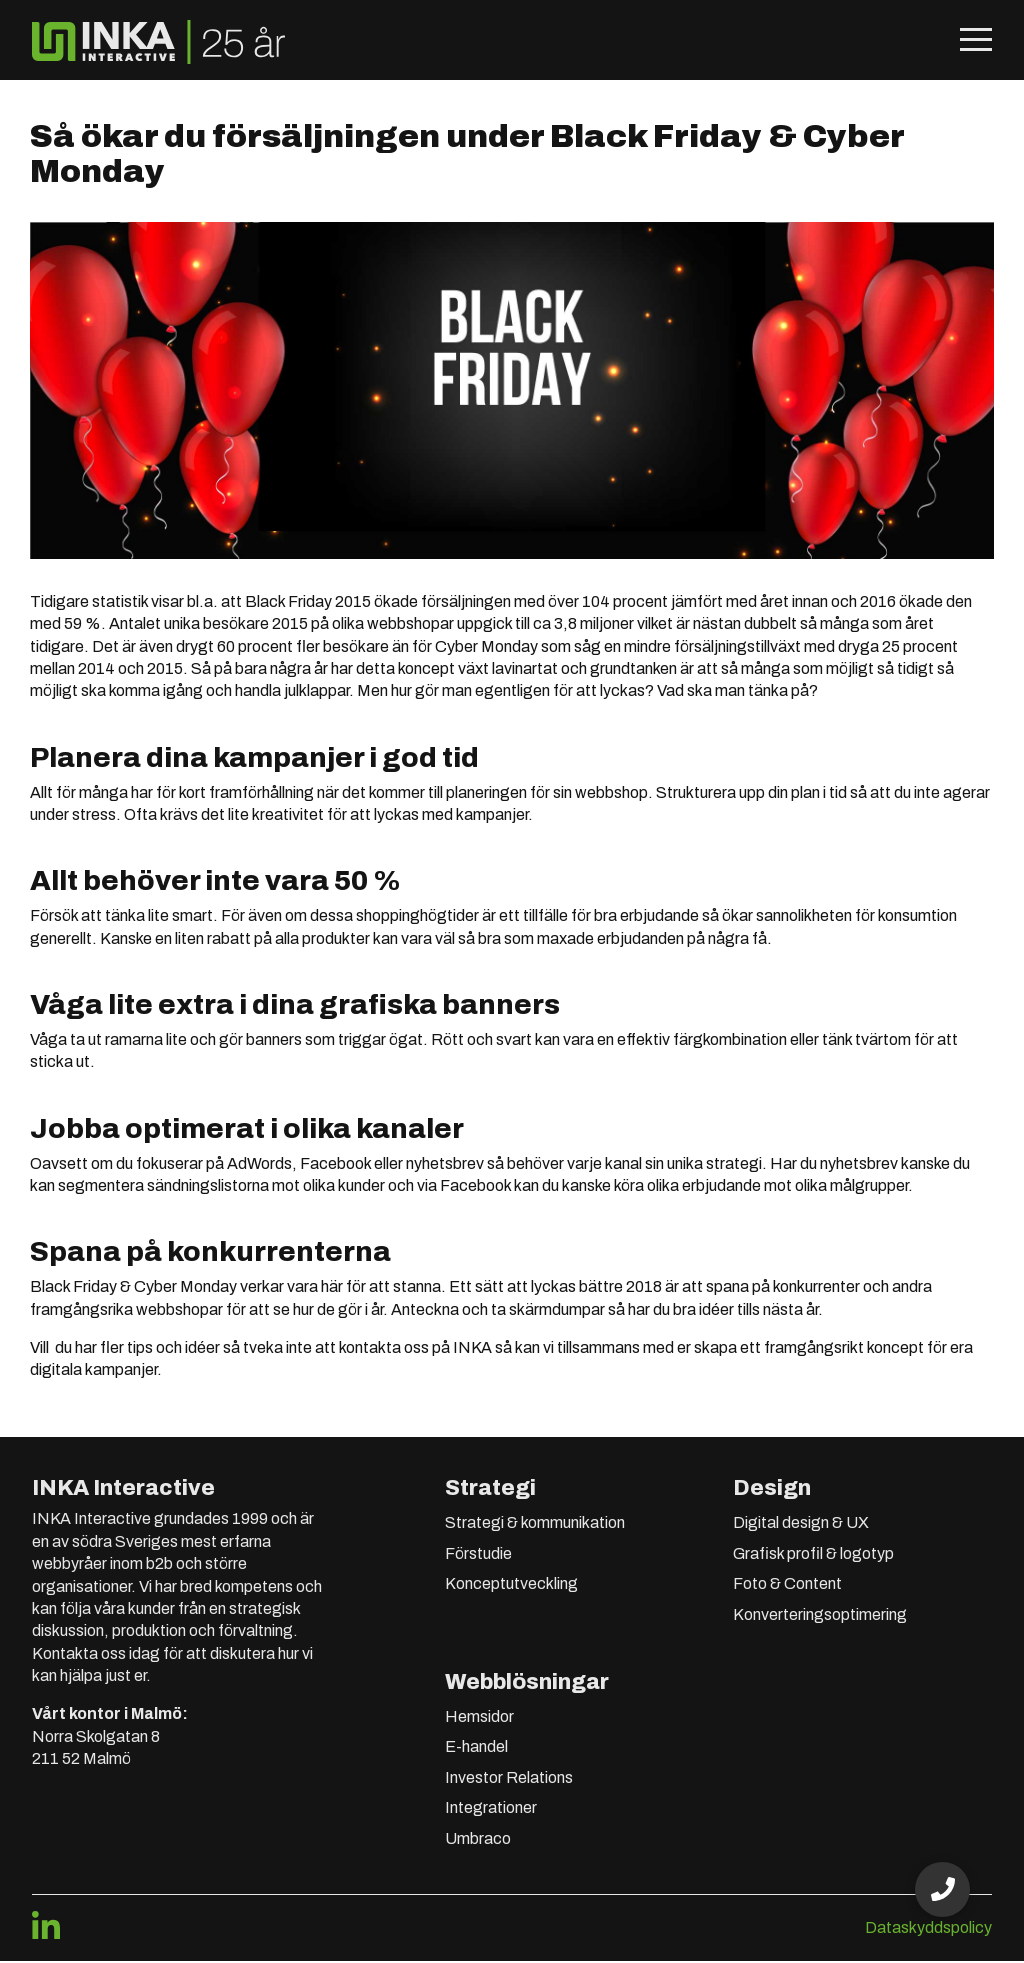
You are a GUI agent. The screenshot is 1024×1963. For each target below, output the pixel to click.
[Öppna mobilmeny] (976, 42)
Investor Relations (509, 1778)
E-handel (476, 1748)
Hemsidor (479, 1717)
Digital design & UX (801, 1524)
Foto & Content (787, 1584)
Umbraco (478, 1839)
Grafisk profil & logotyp (813, 1554)
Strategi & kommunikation (535, 1524)
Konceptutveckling (511, 1584)
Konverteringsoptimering (820, 1615)
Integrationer (491, 1809)
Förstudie (478, 1554)
